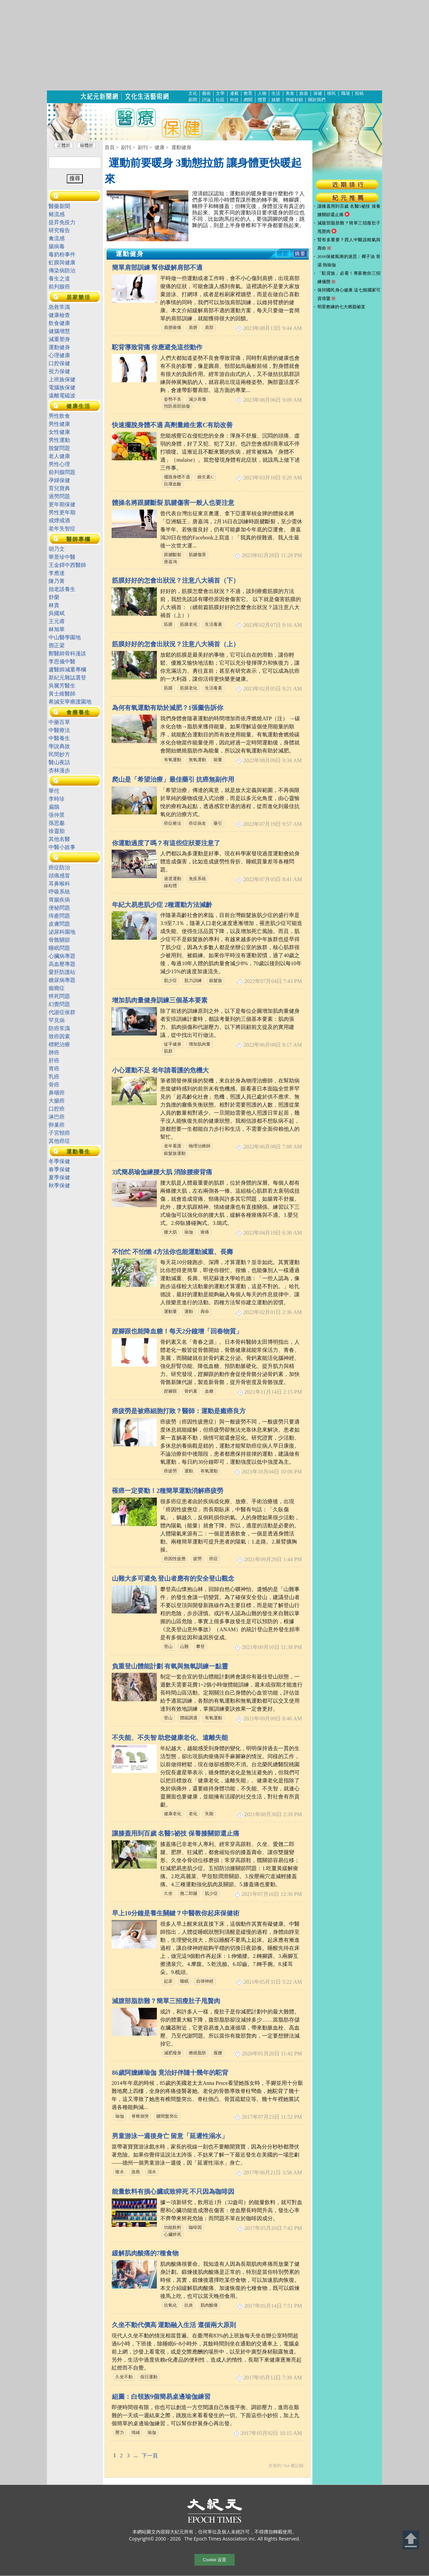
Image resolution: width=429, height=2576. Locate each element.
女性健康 (59, 432)
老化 (193, 1813)
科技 (234, 99)
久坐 (168, 1893)
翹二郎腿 (188, 1893)
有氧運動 (172, 759)
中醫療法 (59, 730)
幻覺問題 (59, 1004)
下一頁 (150, 2455)
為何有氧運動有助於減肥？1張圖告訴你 (168, 707)
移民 (331, 93)
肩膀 (193, 327)
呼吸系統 (59, 892)
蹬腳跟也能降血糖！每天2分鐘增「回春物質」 (177, 1331)
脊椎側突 (140, 2116)
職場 (345, 93)
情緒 (135, 2432)
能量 (217, 759)
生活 (275, 93)
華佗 (54, 791)
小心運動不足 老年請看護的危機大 (160, 1070)
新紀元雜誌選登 (67, 677)
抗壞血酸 (172, 484)
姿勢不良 (172, 399)
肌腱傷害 (197, 554)
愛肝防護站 (62, 972)
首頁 (110, 147)
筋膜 (168, 624)
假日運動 (149, 2377)
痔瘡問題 (59, 916)
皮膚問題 (59, 924)
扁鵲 (54, 807)
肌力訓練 (193, 980)
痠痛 (204, 1232)
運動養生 (78, 1151)
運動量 (170, 1311)
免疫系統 (197, 878)
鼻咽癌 (57, 1093)
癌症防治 (59, 867)
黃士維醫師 (62, 694)
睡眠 (184, 1981)
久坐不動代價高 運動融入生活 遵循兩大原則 (174, 2324)
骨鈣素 (190, 1391)
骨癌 (54, 1084)
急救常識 (59, 307)
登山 (168, 1646)
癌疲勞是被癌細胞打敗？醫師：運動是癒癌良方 (179, 1410)
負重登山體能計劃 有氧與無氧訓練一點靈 (170, 1666)
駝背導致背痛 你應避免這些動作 (157, 347)
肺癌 (54, 1052)
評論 (206, 99)
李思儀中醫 (62, 661)
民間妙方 (59, 754)
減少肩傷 (197, 399)
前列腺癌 (59, 286)
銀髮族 (215, 980)
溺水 (151, 2172)
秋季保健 (59, 1185)
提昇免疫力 (62, 222)
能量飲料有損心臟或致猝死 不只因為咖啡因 (173, 2191)
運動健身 (59, 347)
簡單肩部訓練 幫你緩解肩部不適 (157, 267)
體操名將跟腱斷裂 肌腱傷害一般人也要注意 (173, 502)
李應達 (57, 573)
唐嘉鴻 (170, 561)
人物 (262, 93)
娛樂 (275, 99)
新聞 (192, 99)
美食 (290, 93)
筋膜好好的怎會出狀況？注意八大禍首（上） (175, 644)
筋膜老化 (188, 624)
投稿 (359, 93)
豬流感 (57, 214)
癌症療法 (172, 823)
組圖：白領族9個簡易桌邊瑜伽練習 (161, 2396)
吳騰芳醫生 (62, 685)
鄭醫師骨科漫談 (67, 653)
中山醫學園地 (65, 637)
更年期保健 (62, 504)
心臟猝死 (172, 2234)
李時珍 (57, 799)
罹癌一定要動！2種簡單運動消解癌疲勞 (168, 1490)
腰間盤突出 (167, 2116)
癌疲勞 (170, 1471)
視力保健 (59, 371)
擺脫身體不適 (177, 477)
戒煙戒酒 (59, 520)
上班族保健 (62, 379)
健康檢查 (59, 315)
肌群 (168, 1051)
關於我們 (316, 99)
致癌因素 (59, 1036)
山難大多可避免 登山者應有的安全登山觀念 (173, 1578)
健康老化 (172, 1813)
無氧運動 (197, 759)
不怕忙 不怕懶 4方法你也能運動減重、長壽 (172, 1251)
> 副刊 (123, 147)
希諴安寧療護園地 (70, 702)
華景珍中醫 (62, 557)
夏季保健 (59, 1177)
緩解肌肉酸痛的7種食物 (145, 2253)
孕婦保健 (59, 480)
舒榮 (54, 597)
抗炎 (188, 2305)
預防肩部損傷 (177, 406)
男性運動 (59, 440)
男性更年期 (62, 512)
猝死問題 (59, 996)
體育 (262, 99)
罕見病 (57, 1020)
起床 (168, 1981)
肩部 (209, 327)
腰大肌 (170, 1232)
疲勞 (197, 1559)
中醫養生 (59, 738)
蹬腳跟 (170, 1391)
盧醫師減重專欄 (67, 669)
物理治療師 (199, 1146)
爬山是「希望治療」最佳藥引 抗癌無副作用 (173, 779)
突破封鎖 (294, 99)
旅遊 (303, 93)
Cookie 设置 (214, 2559)
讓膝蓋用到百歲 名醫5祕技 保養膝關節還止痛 (175, 1833)
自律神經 (204, 1981)
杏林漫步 (59, 770)
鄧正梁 (57, 645)
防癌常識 (59, 1028)
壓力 (119, 2432)
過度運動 (172, 878)
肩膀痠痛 (172, 327)
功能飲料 (172, 2227)
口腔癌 (57, 1109)
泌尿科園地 (62, 932)
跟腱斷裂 (172, 554)
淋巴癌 (57, 1117)
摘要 (300, 253)
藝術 (206, 93)
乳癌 (54, 1076)
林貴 (54, 605)
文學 (220, 93)
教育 (248, 93)
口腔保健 (59, 363)
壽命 (204, 1311)
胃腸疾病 (59, 900)
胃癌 (54, 1068)
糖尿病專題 (62, 980)
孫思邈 (57, 823)
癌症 (213, 1559)
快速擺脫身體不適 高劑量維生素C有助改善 (172, 424)
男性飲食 (59, 416)
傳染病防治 (62, 270)
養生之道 (59, 278)
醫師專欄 (78, 539)
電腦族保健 (62, 387)
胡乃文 (57, 549)
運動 (188, 1311)
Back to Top (411, 2540)
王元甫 (57, 621)
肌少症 (170, 980)
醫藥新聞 (59, 206)
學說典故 (59, 746)
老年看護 (172, 1146)
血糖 (209, 1391)
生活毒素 (213, 624)
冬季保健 (59, 1161)
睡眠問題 (59, 948)
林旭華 (57, 629)
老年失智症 (62, 528)
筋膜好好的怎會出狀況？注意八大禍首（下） (175, 580)
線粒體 (170, 885)
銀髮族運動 (175, 1153)
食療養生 (78, 712)
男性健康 (59, 424)
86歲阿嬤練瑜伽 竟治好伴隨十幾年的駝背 (170, 2072)
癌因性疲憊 (175, 1559)
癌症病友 (197, 823)
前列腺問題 (62, 472)
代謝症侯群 (62, 1012)
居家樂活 (78, 297)
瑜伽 (188, 1232)
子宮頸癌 (59, 1133)
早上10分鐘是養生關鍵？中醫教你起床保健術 (175, 1913)
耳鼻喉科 (59, 883)
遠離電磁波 (62, 395)
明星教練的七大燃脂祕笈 (341, 307)
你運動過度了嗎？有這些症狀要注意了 (166, 843)
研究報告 (59, 230)
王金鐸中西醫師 (67, 565)
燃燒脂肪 (197, 2053)
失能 (209, 1813)
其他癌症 (59, 1141)
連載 (234, 93)
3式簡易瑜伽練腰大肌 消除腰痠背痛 (162, 1172)
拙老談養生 (62, 589)
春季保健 (59, 1169)
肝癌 (54, 1060)
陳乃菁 (57, 581)
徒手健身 (172, 1044)
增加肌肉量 (199, 1044)
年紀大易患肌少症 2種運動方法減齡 (162, 904)
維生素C (205, 477)
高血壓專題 (62, 964)
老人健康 (59, 456)
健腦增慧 (59, 331)
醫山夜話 (59, 762)
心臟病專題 (62, 956)
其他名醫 (59, 839)
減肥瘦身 (172, 2053)
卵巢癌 (57, 1125)
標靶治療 (59, 1044)
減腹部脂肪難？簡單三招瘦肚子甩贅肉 (166, 2000)
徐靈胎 (57, 831)
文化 (192, 93)
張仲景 (57, 815)
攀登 (200, 1646)
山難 (184, 1646)
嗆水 (119, 2172)
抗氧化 (170, 2305)
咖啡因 (195, 2227)
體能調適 (188, 1718)
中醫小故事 (62, 847)
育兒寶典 (59, 488)
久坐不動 (124, 2377)
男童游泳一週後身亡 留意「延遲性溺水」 (170, 2135)
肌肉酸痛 (209, 2305)
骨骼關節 (59, 940)
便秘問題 (59, 908)
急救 (135, 2172)
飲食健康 (59, 323)
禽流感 (57, 238)
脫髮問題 (59, 448)
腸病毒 (57, 246)
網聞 (248, 99)
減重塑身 (59, 339)
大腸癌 (57, 1101)
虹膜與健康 (62, 262)
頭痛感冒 (59, 875)
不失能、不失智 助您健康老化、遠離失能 (170, 1737)
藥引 (217, 823)
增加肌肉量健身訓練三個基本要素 (159, 1000)
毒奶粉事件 (62, 254)
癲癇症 (57, 988)
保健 (317, 93)
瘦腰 (217, 2053)
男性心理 (59, 464)
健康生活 (78, 406)
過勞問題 (59, 496)
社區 (220, 99)
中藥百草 (62, 722)
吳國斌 (57, 613)
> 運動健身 (178, 147)
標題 (283, 253)
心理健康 (59, 355)
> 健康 (157, 147)
